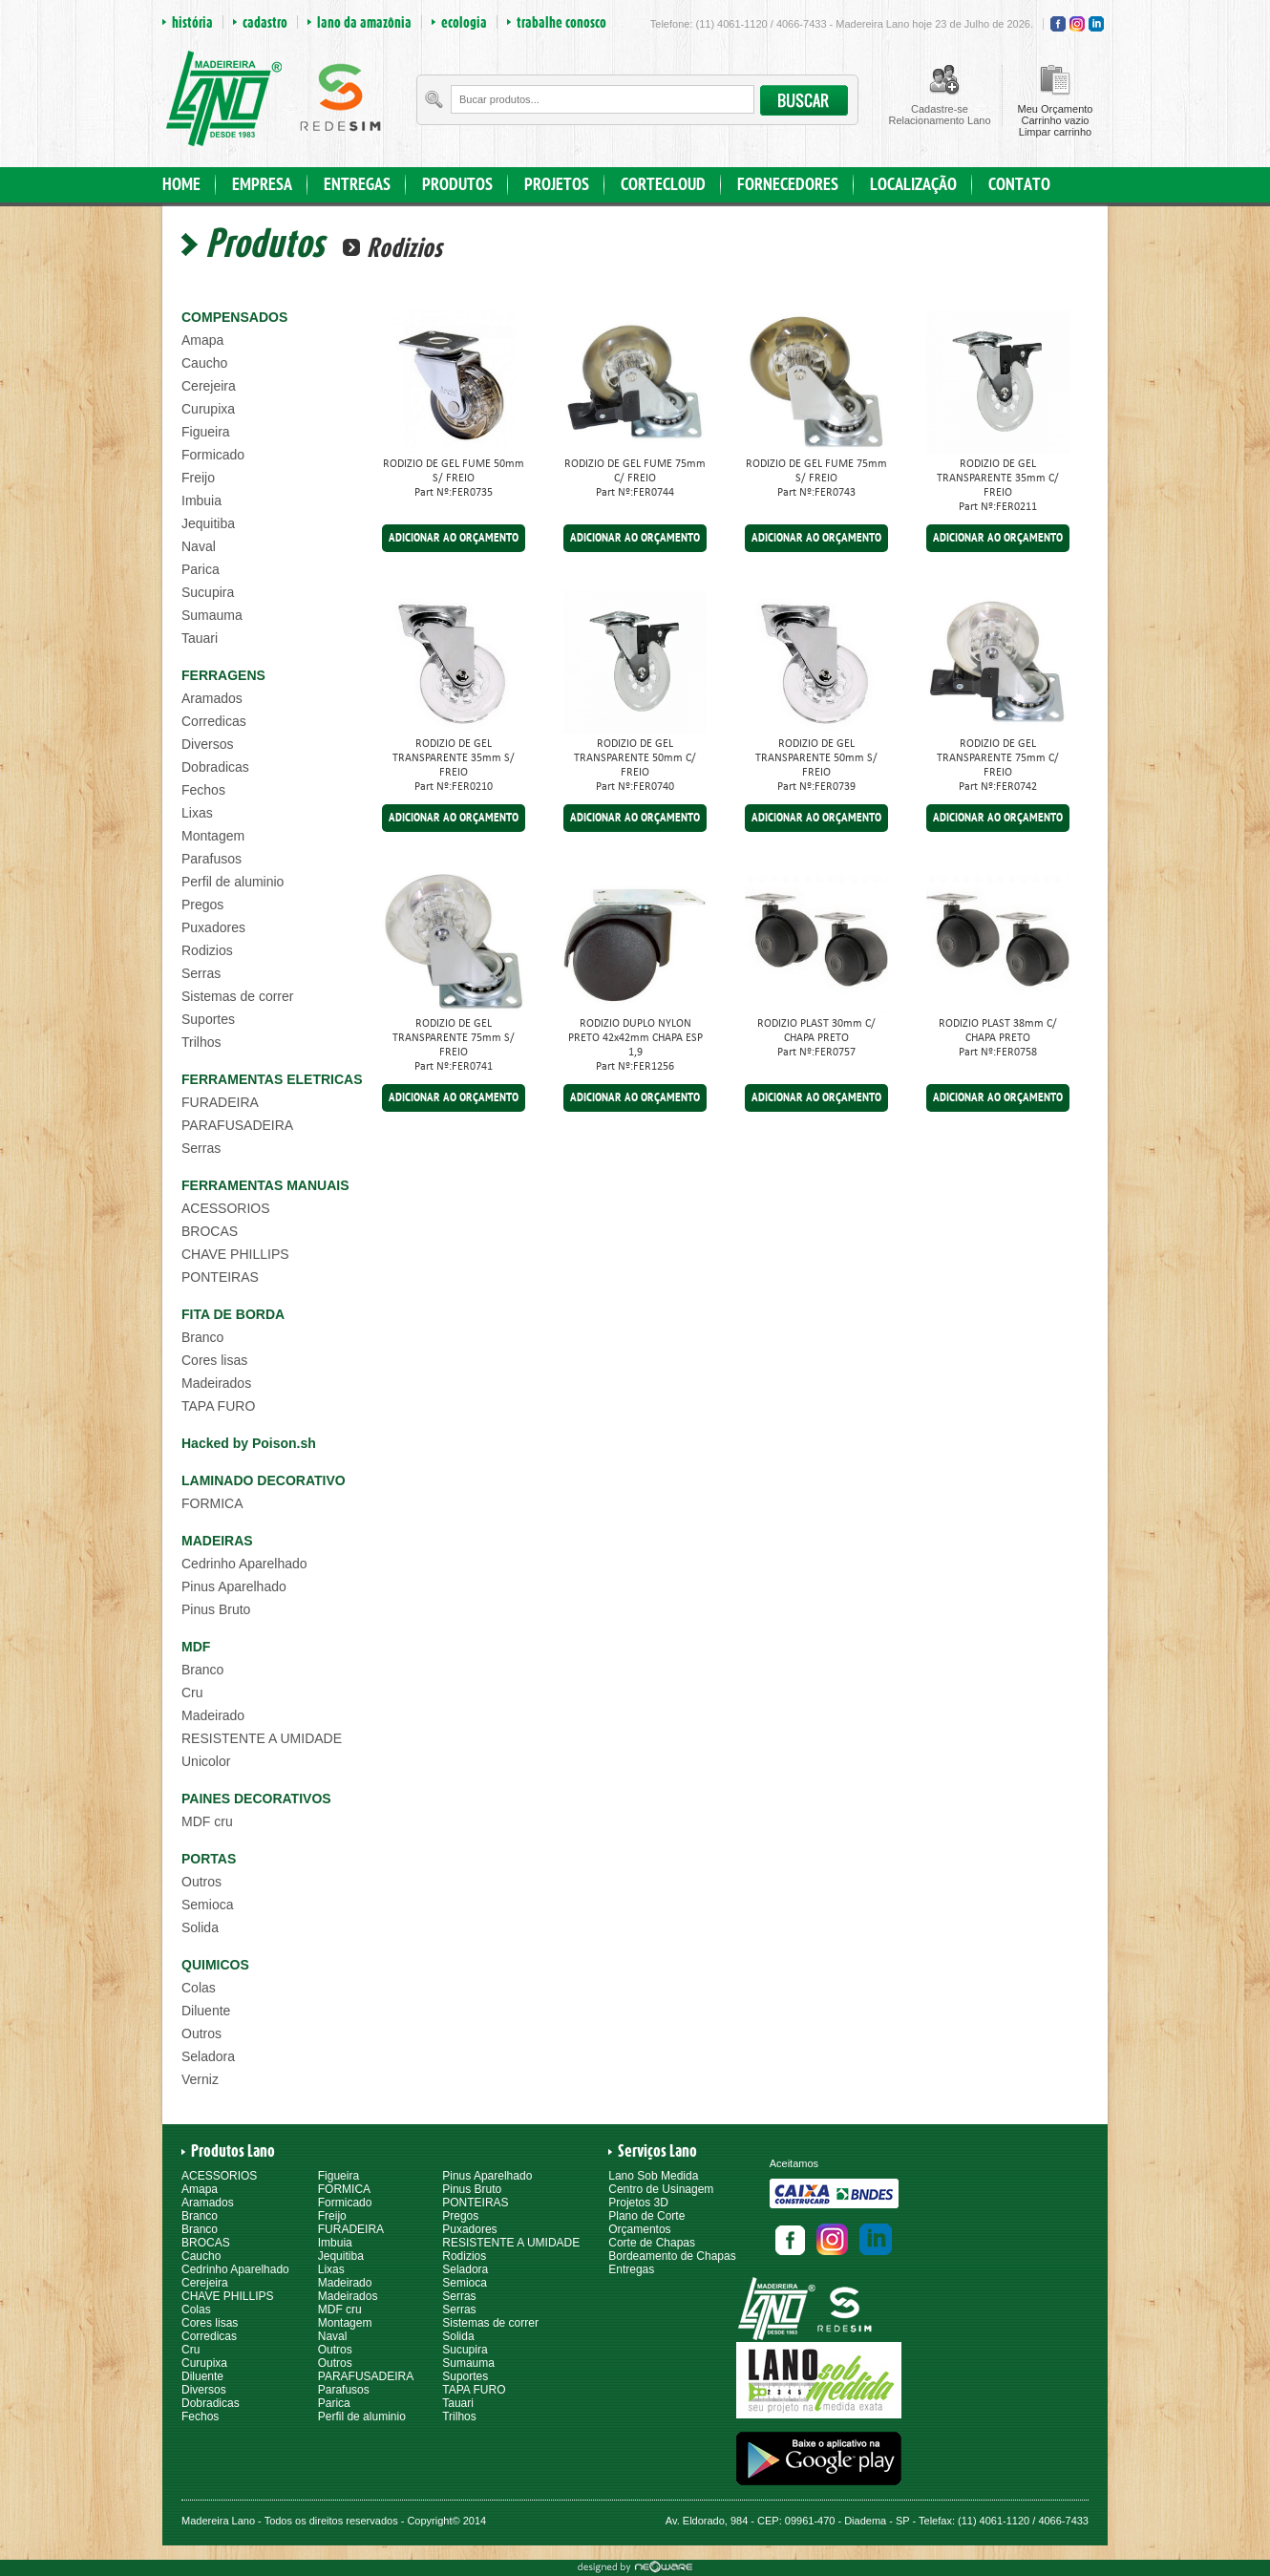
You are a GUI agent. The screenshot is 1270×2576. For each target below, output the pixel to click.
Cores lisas (214, 1360)
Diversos (207, 744)
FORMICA (212, 1503)
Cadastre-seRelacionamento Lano (939, 114)
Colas (198, 1987)
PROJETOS (556, 185)
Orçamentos (639, 2229)
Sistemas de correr (237, 996)
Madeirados (216, 1383)
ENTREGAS (357, 185)
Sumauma (212, 615)
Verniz (200, 2079)
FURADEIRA (220, 1102)
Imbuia (201, 500)
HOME (181, 185)
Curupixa (208, 408)
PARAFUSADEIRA (237, 1125)
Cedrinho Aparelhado (244, 1563)
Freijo (198, 477)
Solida (200, 1927)
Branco (202, 1337)
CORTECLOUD (663, 185)
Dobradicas (215, 767)
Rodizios (207, 950)
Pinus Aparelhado (233, 1586)
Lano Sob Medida (653, 2175)
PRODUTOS (457, 185)
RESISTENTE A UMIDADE (261, 1738)
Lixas (197, 812)
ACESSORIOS (225, 1208)
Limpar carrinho (1055, 132)
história (192, 22)
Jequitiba (208, 523)
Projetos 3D (638, 2202)
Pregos (202, 904)
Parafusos (211, 858)
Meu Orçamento (1055, 109)
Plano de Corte (646, 2216)
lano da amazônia (364, 22)
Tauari (199, 638)
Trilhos (201, 1042)
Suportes (208, 1019)
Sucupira (207, 592)
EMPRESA (262, 185)
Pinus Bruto (215, 1609)
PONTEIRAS (220, 1277)
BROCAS (209, 1231)
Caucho (204, 363)
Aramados (212, 698)
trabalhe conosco (561, 22)
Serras (201, 973)
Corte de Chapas (651, 2242)
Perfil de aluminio (232, 881)
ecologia (464, 22)
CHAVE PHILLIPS (235, 1254)
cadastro (265, 22)
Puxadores (213, 927)
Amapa (202, 340)
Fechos (203, 790)
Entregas (631, 2269)
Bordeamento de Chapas (671, 2256)
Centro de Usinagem (660, 2189)
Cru (192, 1692)
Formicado (212, 454)
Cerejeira (208, 386)
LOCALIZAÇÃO (913, 185)
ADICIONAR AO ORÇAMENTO (454, 538)
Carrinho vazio (1056, 120)
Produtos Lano (233, 2151)
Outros (201, 1881)
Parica (200, 569)
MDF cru (207, 1821)
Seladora (208, 2056)
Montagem (212, 835)
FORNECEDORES (787, 185)
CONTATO (1019, 185)
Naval (198, 546)
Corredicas (213, 721)
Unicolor (205, 1761)
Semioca (207, 1904)
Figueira (205, 431)
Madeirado (212, 1715)
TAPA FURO (218, 1406)
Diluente (205, 2010)
